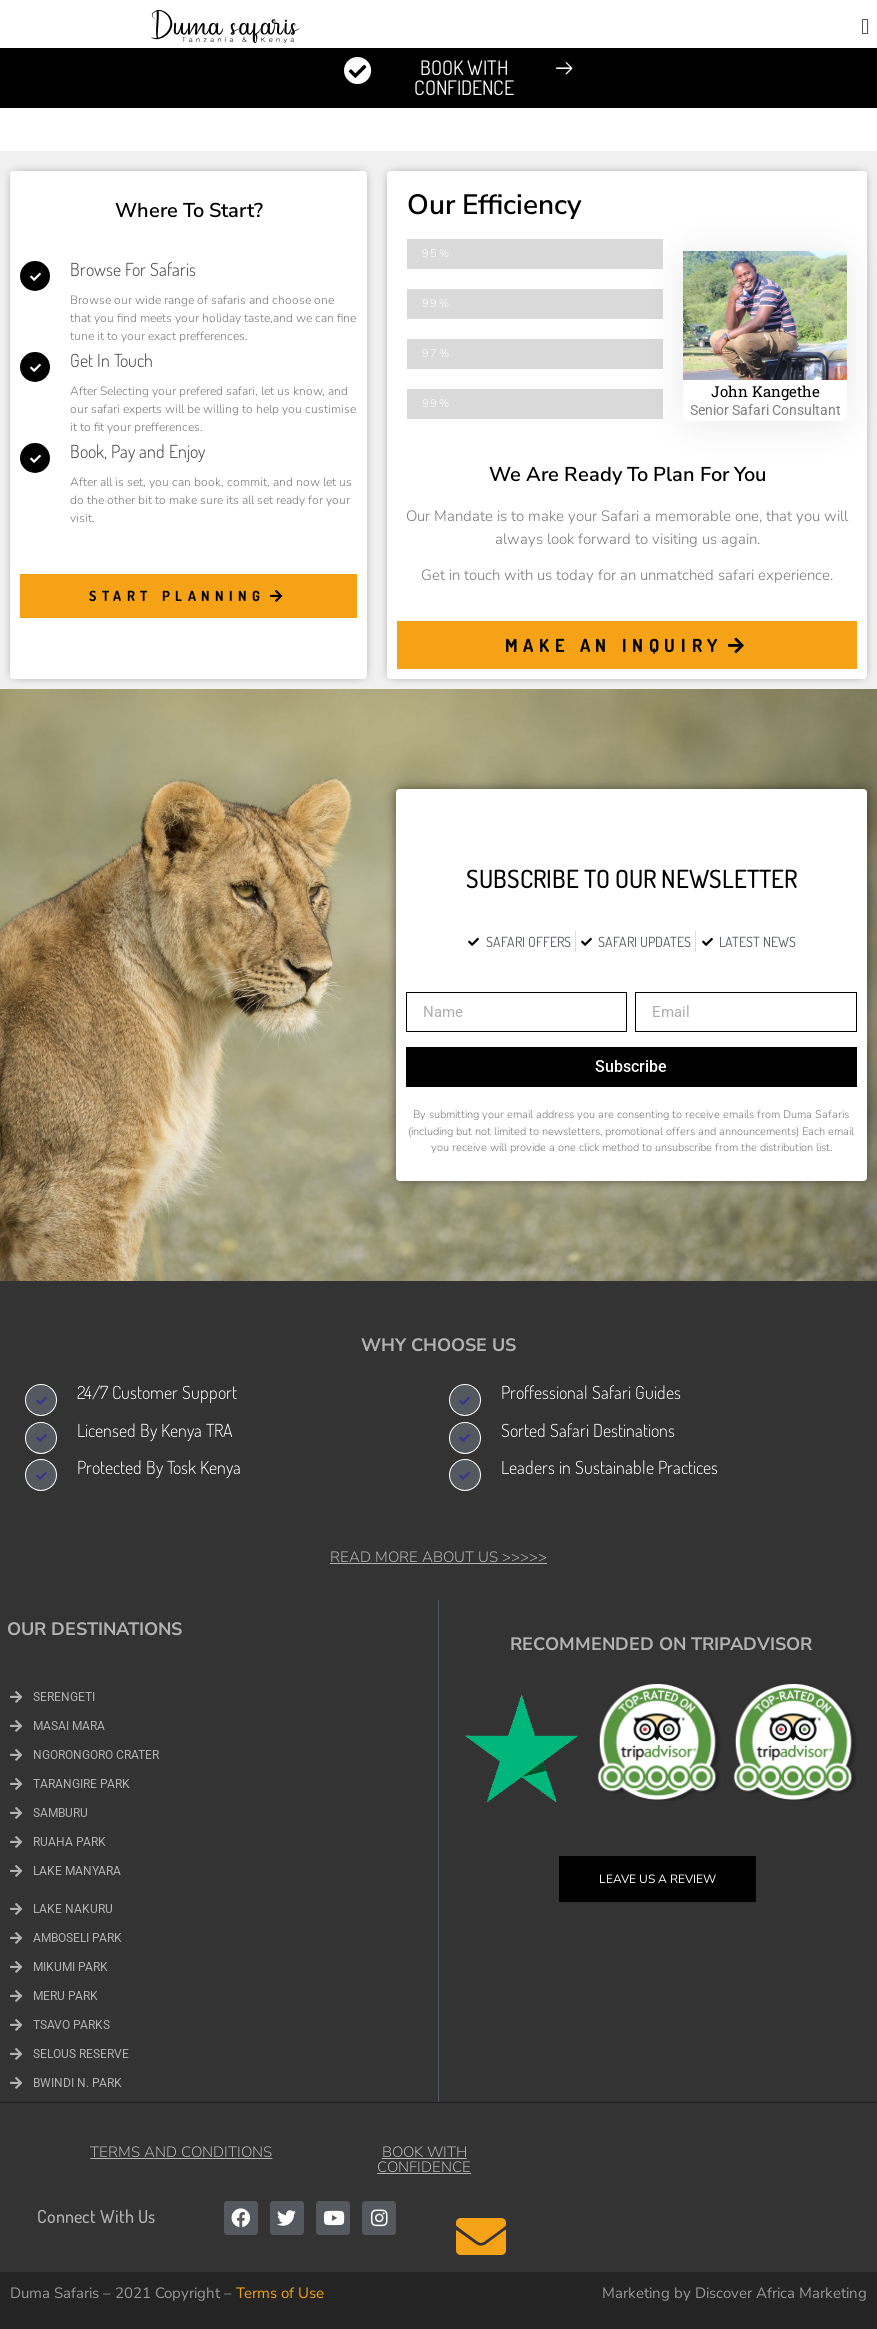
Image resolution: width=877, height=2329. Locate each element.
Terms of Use (280, 2293)
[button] (865, 26)
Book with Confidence (424, 2159)
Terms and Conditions (181, 2152)
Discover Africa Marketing (781, 2293)
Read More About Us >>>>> (438, 1557)
